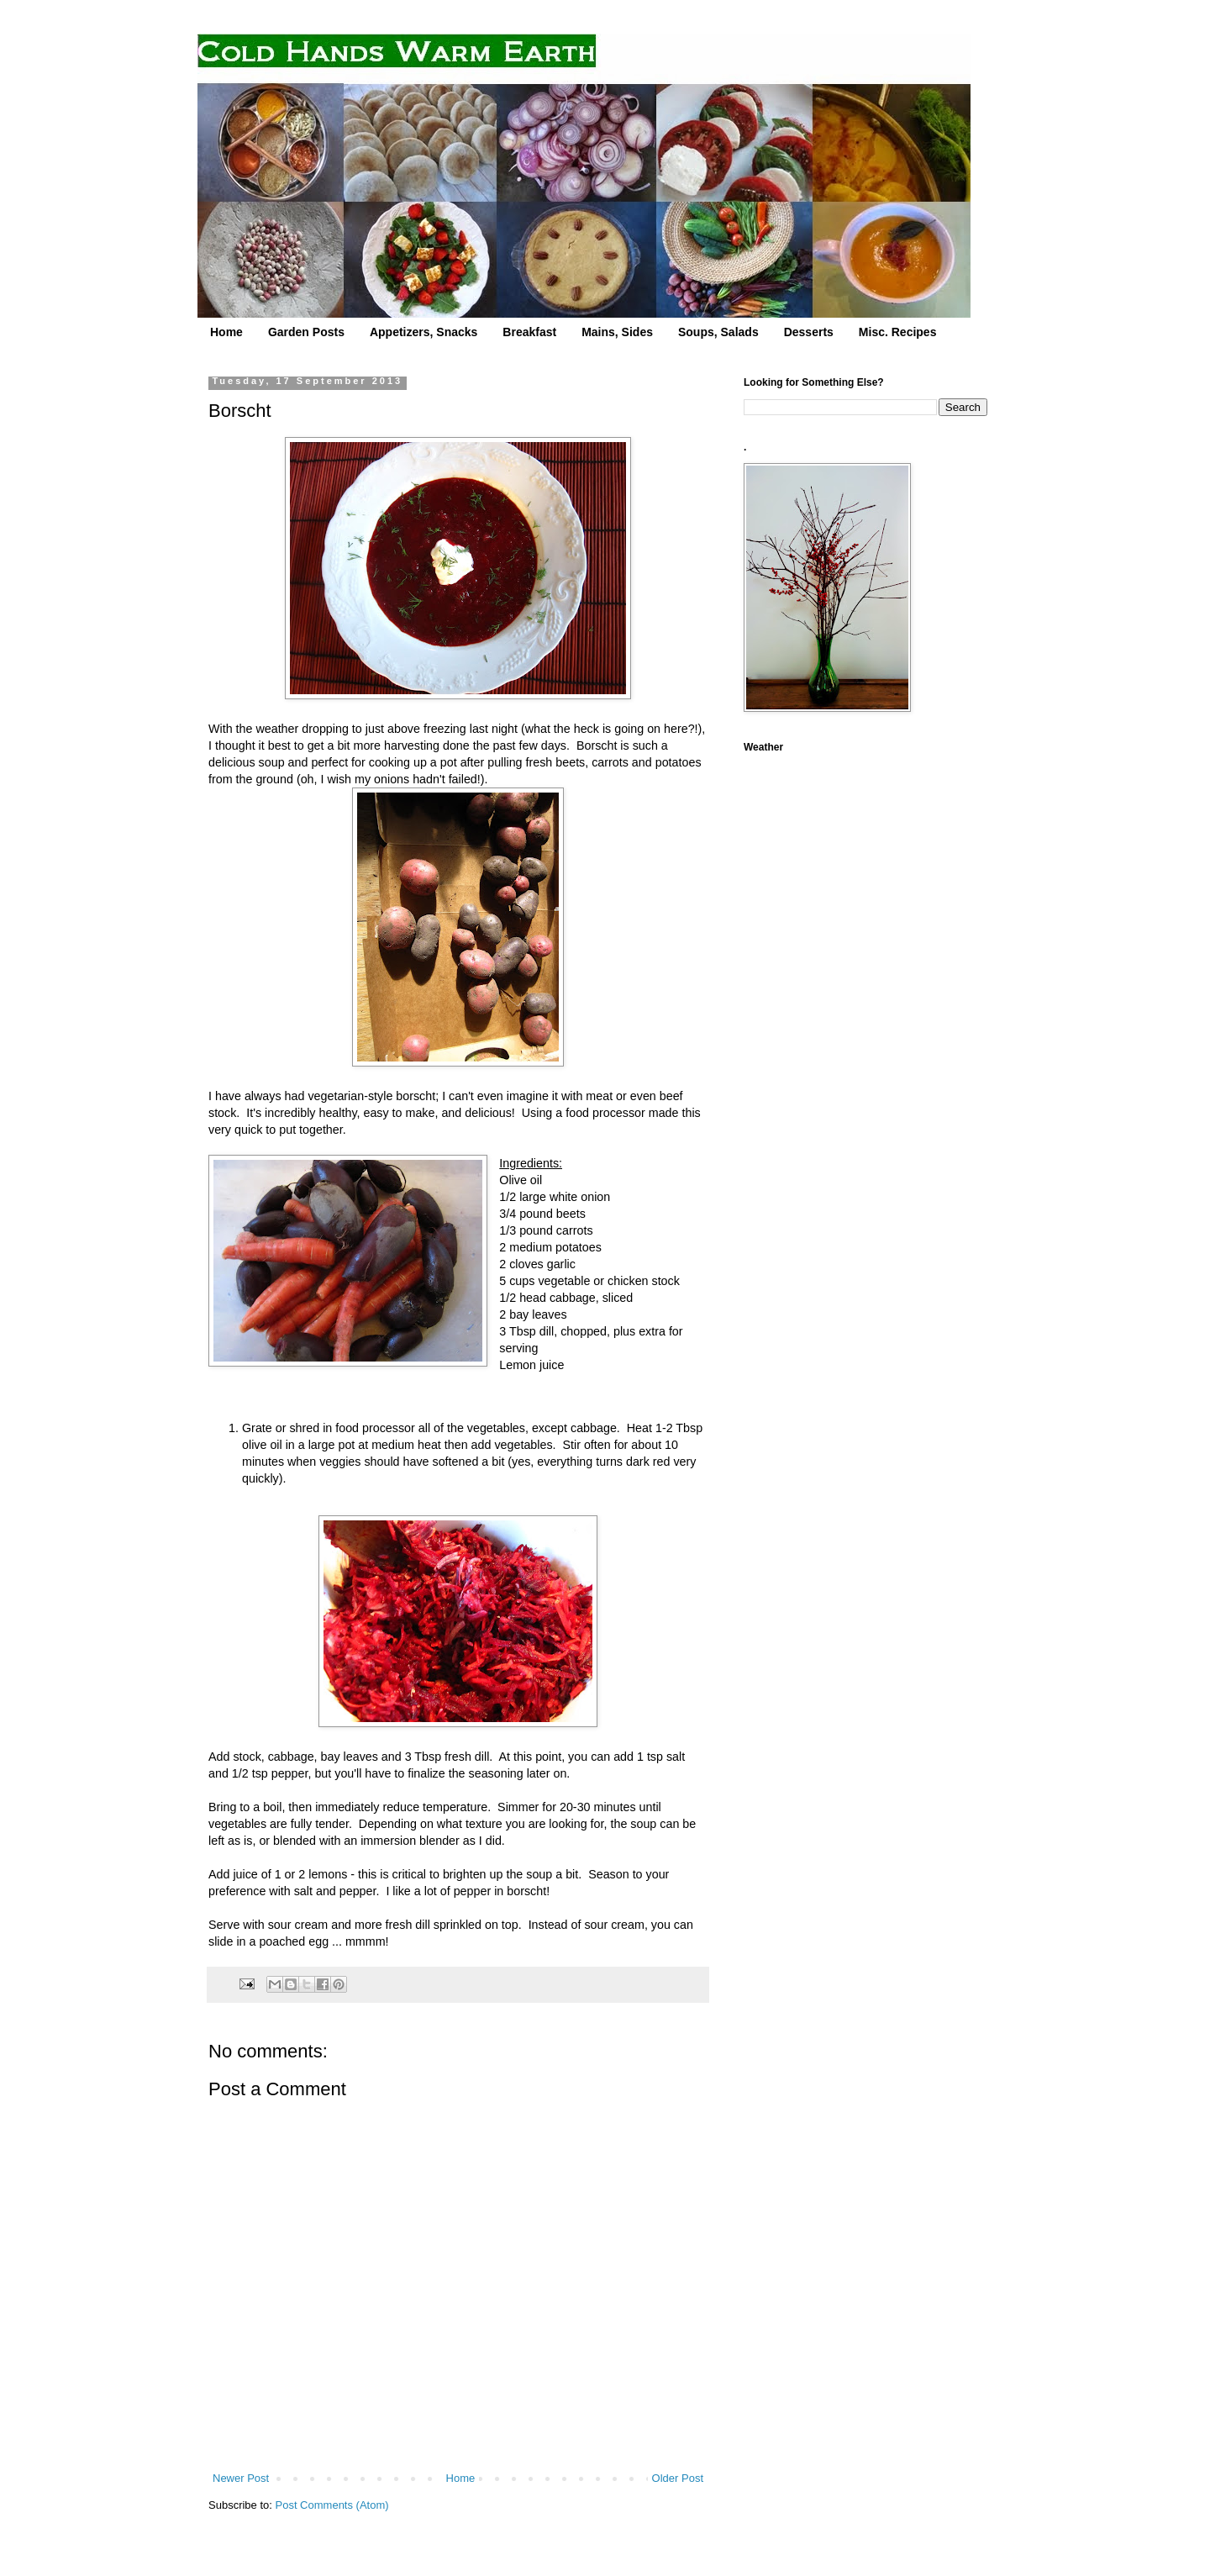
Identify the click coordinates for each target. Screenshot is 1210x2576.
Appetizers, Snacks (423, 332)
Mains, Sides (617, 332)
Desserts (809, 332)
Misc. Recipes (898, 332)
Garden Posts (306, 332)
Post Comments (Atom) (332, 2505)
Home (226, 332)
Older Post (677, 2478)
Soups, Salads (718, 332)
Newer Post (241, 2478)
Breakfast (529, 332)
